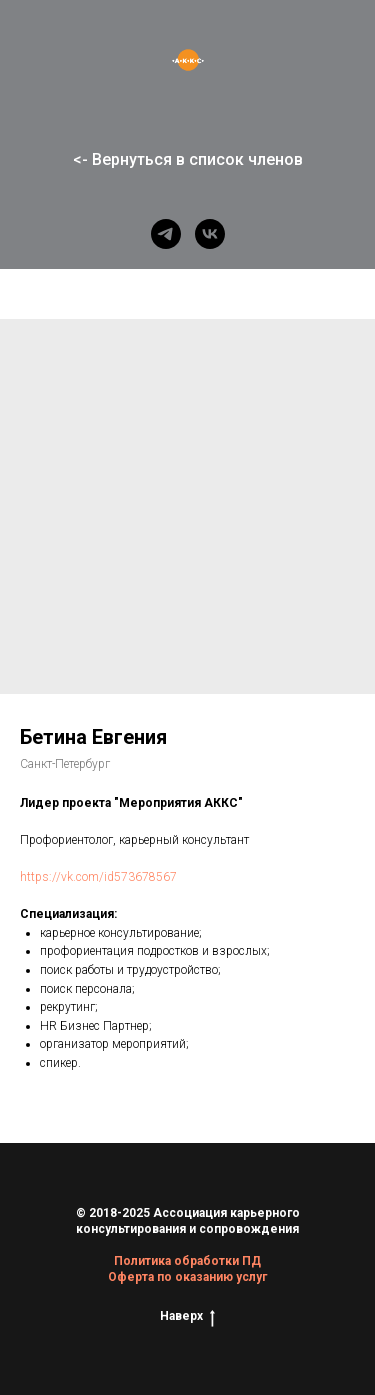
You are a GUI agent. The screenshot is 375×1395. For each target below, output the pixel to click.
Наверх (187, 1316)
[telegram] (166, 234)
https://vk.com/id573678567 (98, 877)
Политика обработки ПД (187, 1261)
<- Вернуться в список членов (188, 159)
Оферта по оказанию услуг (187, 1277)
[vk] (210, 234)
